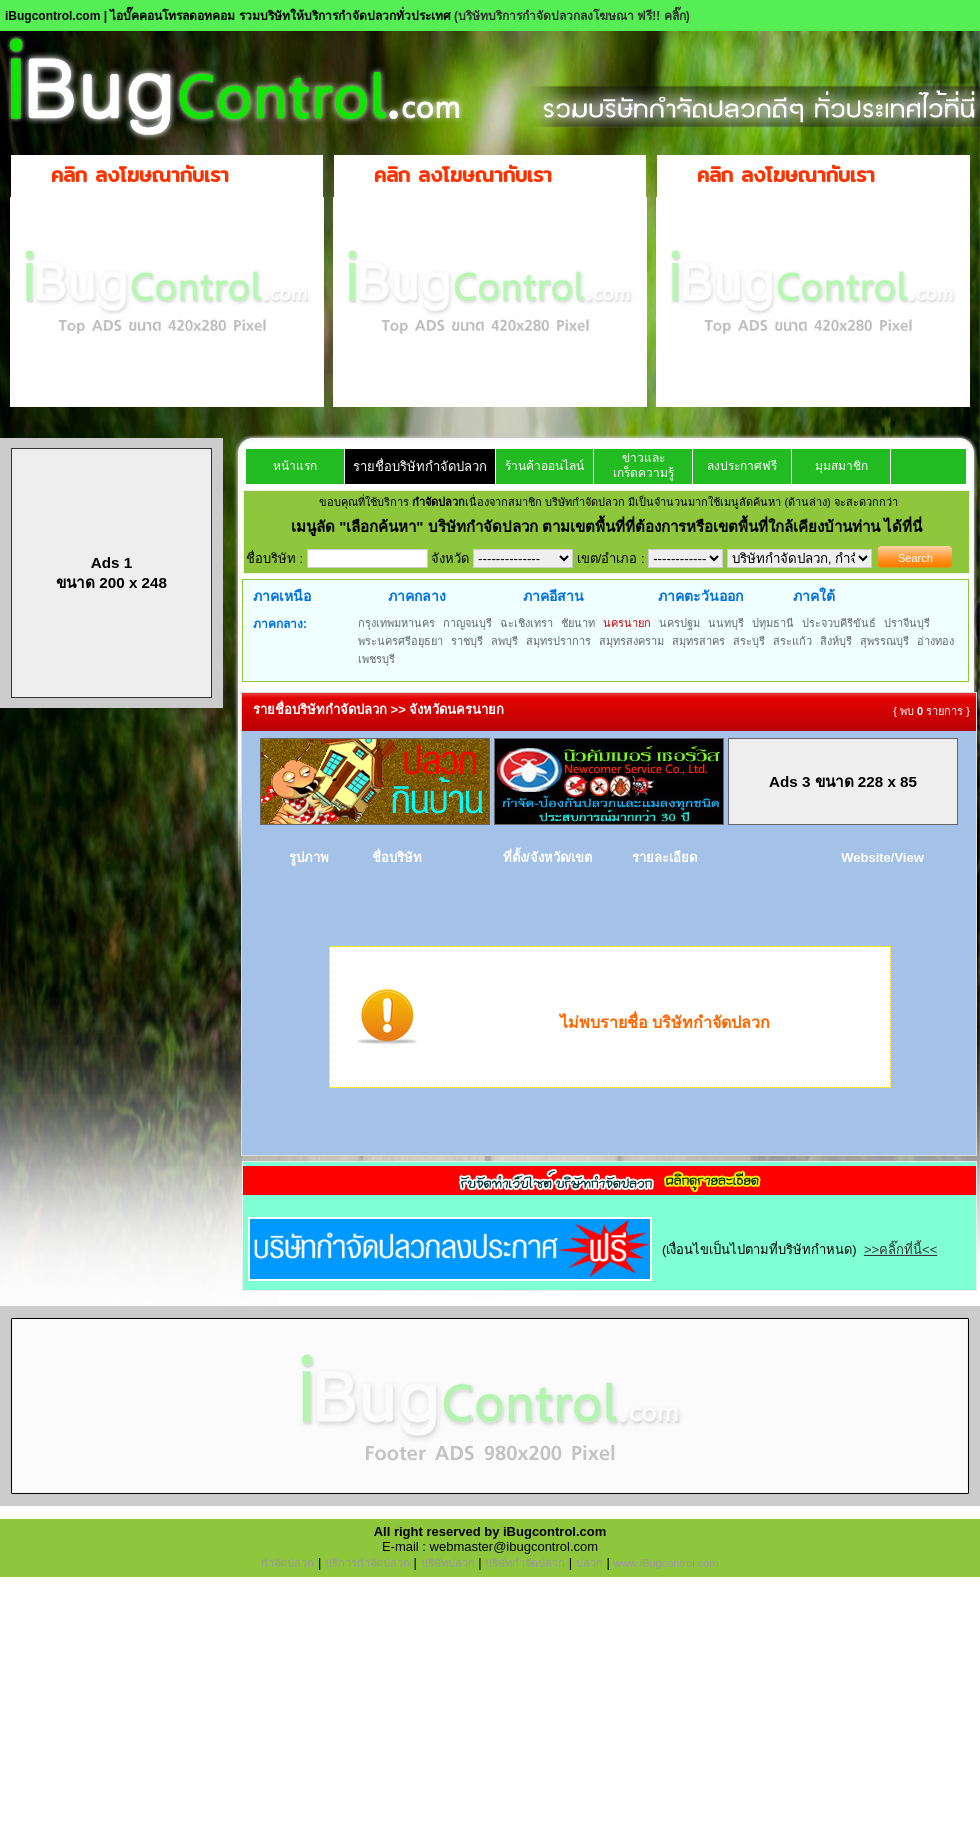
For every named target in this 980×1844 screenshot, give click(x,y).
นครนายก (627, 623)
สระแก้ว (792, 641)
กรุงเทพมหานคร (396, 623)
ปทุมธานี (773, 623)
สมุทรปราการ (558, 641)
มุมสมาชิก (841, 466)
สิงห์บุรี (836, 641)
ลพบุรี (504, 641)
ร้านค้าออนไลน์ (544, 466)
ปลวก (589, 1563)
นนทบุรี (726, 623)
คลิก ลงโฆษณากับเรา (140, 174)
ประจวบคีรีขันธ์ (839, 623)
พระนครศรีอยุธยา (400, 641)
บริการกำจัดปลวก (367, 1563)
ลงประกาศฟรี (742, 466)
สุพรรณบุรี (884, 641)
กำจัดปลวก (287, 1563)
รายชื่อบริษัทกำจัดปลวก (420, 466)
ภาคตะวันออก (700, 596)
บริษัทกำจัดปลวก (525, 1563)
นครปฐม (679, 623)
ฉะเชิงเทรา (526, 623)
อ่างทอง (935, 641)
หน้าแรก (295, 466)
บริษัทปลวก (448, 1563)
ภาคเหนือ (282, 596)
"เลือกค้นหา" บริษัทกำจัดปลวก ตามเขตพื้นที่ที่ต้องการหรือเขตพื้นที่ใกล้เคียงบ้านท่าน (611, 526)
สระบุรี (749, 641)
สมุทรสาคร (698, 641)
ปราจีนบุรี (907, 623)
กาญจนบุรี (467, 623)
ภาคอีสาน (553, 596)
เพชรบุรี (376, 659)
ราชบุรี (467, 641)
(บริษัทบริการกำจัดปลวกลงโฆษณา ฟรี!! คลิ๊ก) (572, 16)
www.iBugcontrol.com (665, 1563)
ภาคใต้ (814, 596)
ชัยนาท (578, 623)
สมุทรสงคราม (631, 641)
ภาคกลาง (417, 596)
